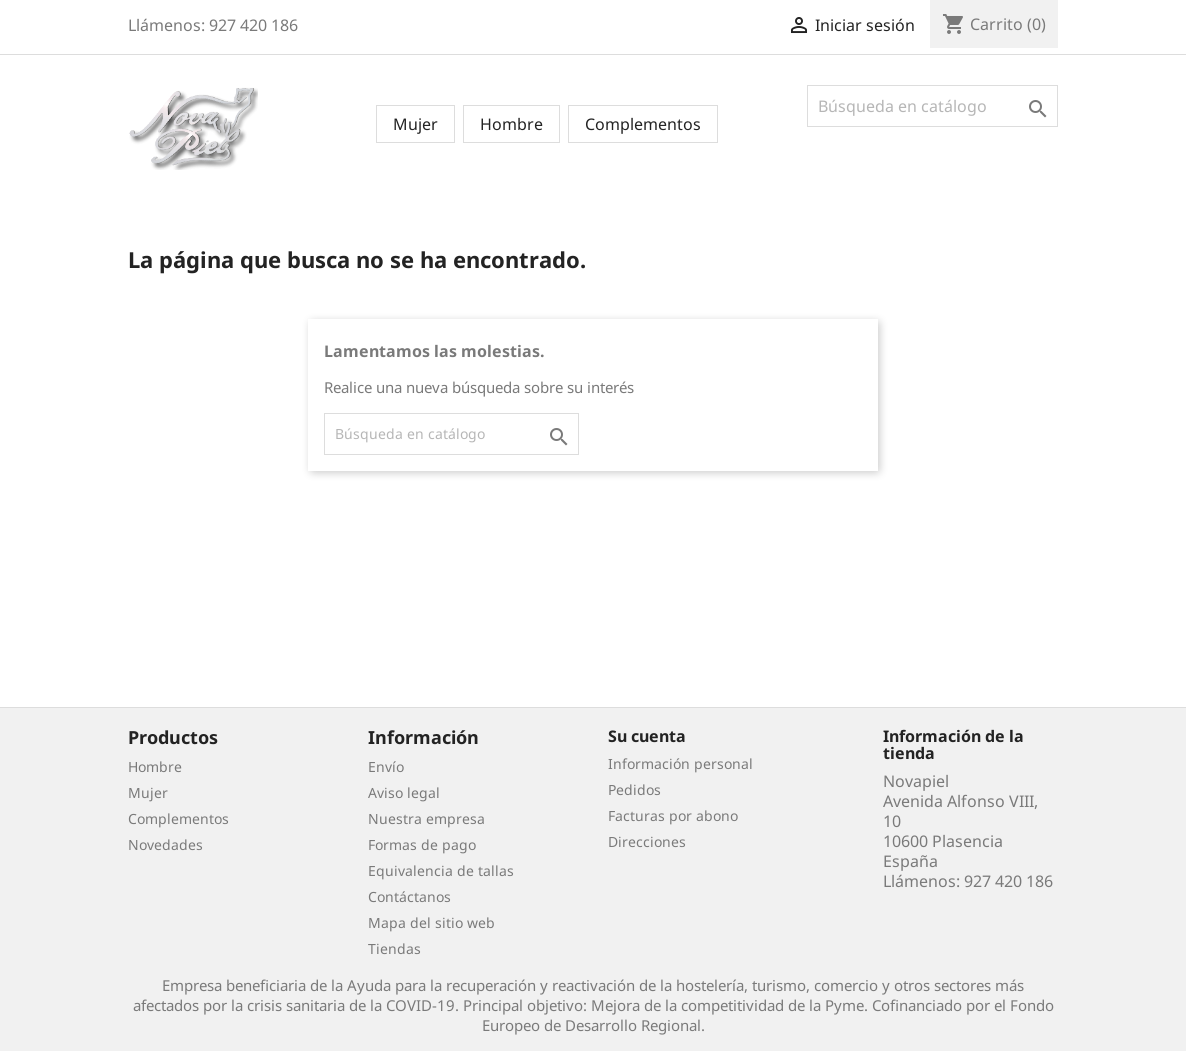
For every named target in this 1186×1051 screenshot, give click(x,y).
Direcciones (647, 841)
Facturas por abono (673, 815)
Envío (386, 766)
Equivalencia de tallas (441, 870)
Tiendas (394, 948)
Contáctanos (409, 896)
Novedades (165, 844)
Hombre (511, 124)
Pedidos (634, 789)
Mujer (415, 124)
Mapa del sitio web (431, 922)
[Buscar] (932, 106)
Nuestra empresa (426, 818)
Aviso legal (404, 792)
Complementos (643, 124)
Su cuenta (647, 736)
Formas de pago (422, 844)
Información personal (680, 763)
